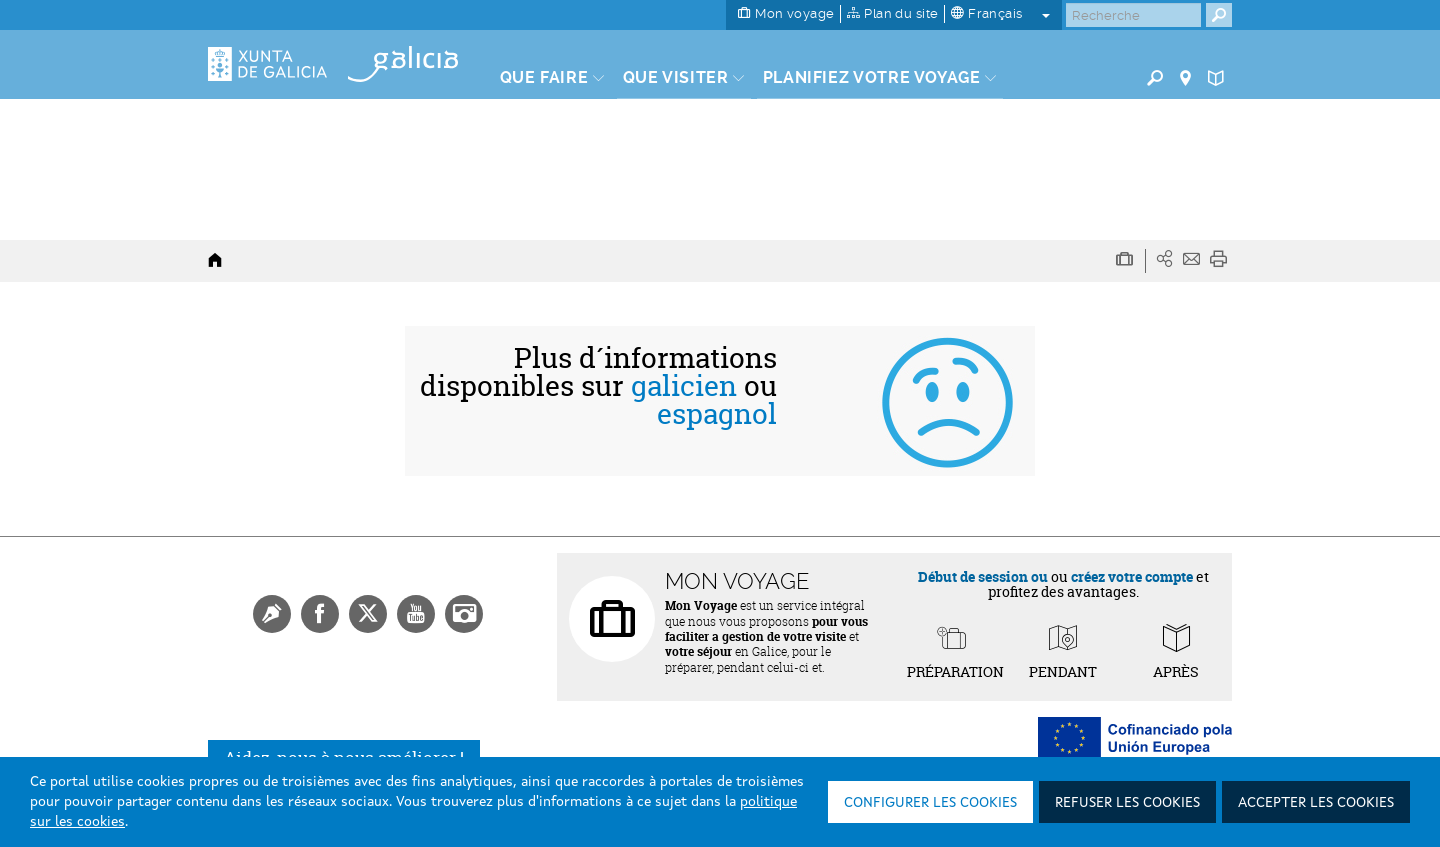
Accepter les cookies (1316, 803)
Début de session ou (983, 576)
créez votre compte (1132, 576)
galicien (684, 386)
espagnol (717, 414)
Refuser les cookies (1127, 803)
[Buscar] (1133, 15)
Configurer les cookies (930, 803)
